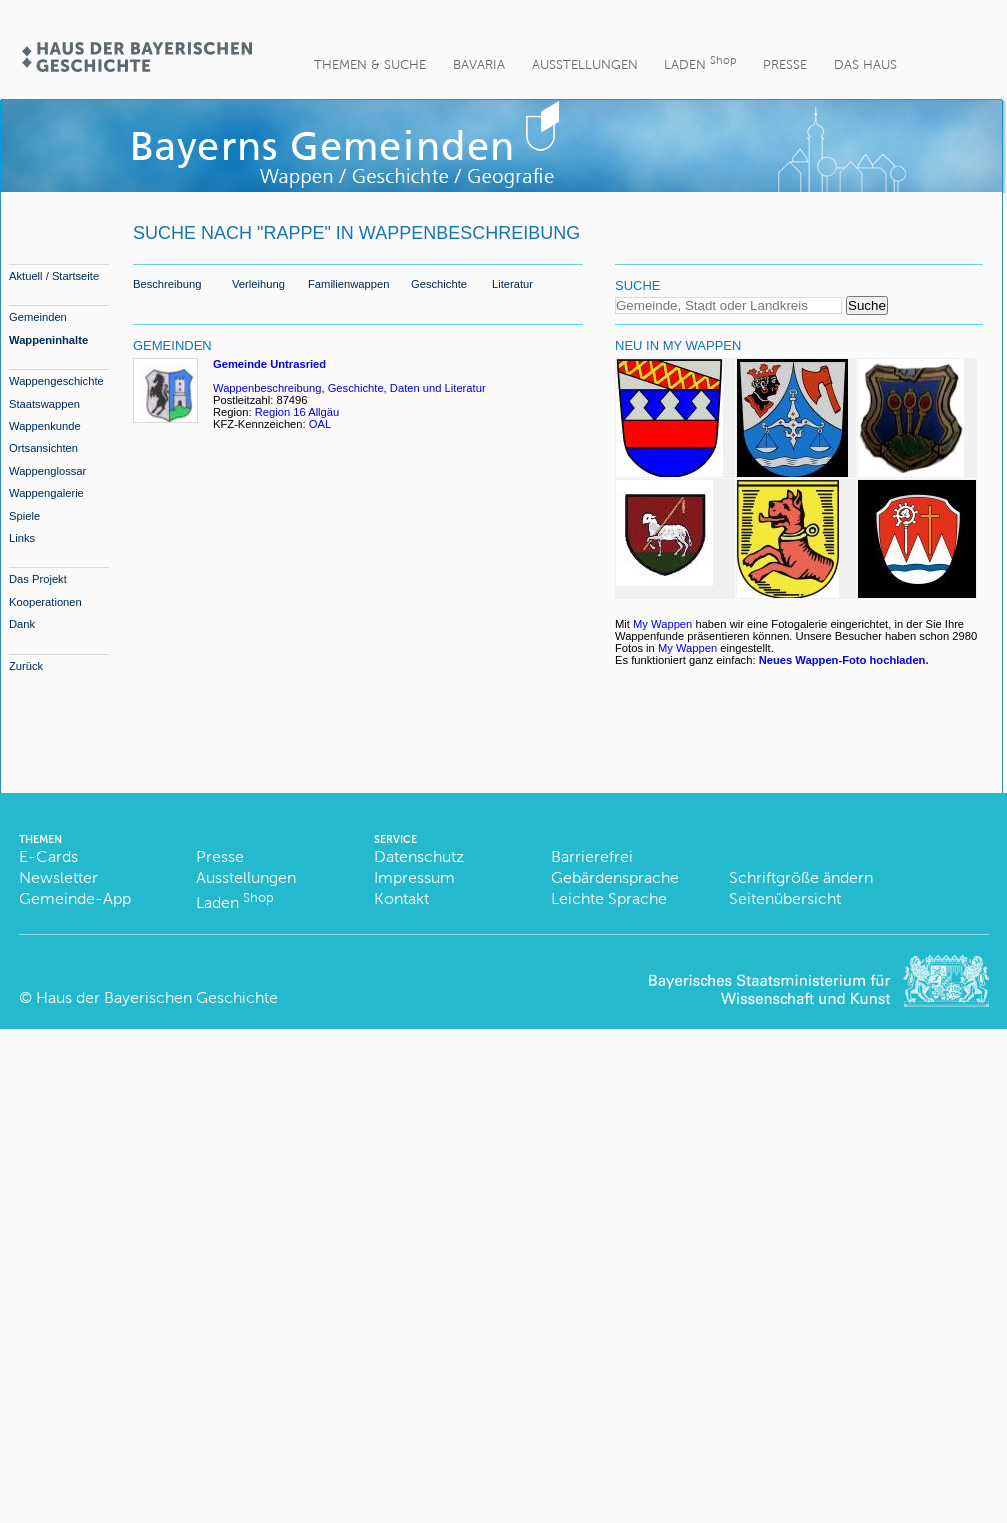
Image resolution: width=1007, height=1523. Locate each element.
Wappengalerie (46, 493)
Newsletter (58, 877)
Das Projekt (38, 579)
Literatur (512, 284)
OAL (320, 424)
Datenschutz (419, 856)
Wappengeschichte (56, 381)
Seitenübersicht (785, 898)
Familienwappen (348, 284)
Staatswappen (44, 404)
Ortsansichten (43, 448)
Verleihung (258, 284)
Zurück (26, 666)
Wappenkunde (45, 426)
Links (22, 538)
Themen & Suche (370, 64)
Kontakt (401, 898)
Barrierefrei (592, 856)
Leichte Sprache (609, 898)
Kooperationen (45, 602)
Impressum (414, 877)
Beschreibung (167, 284)
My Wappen (662, 624)
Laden (700, 62)
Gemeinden (38, 317)
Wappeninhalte (48, 340)
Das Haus (865, 64)
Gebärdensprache (615, 877)
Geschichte (439, 284)
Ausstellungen (585, 64)
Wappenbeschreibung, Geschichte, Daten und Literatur (349, 388)
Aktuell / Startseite (54, 276)
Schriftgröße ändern (801, 877)
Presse (785, 64)
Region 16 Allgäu (297, 412)
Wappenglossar (47, 471)
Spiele (24, 516)
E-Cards (48, 856)
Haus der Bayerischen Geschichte (157, 997)
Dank (22, 624)
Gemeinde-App (75, 898)
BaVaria (479, 64)
